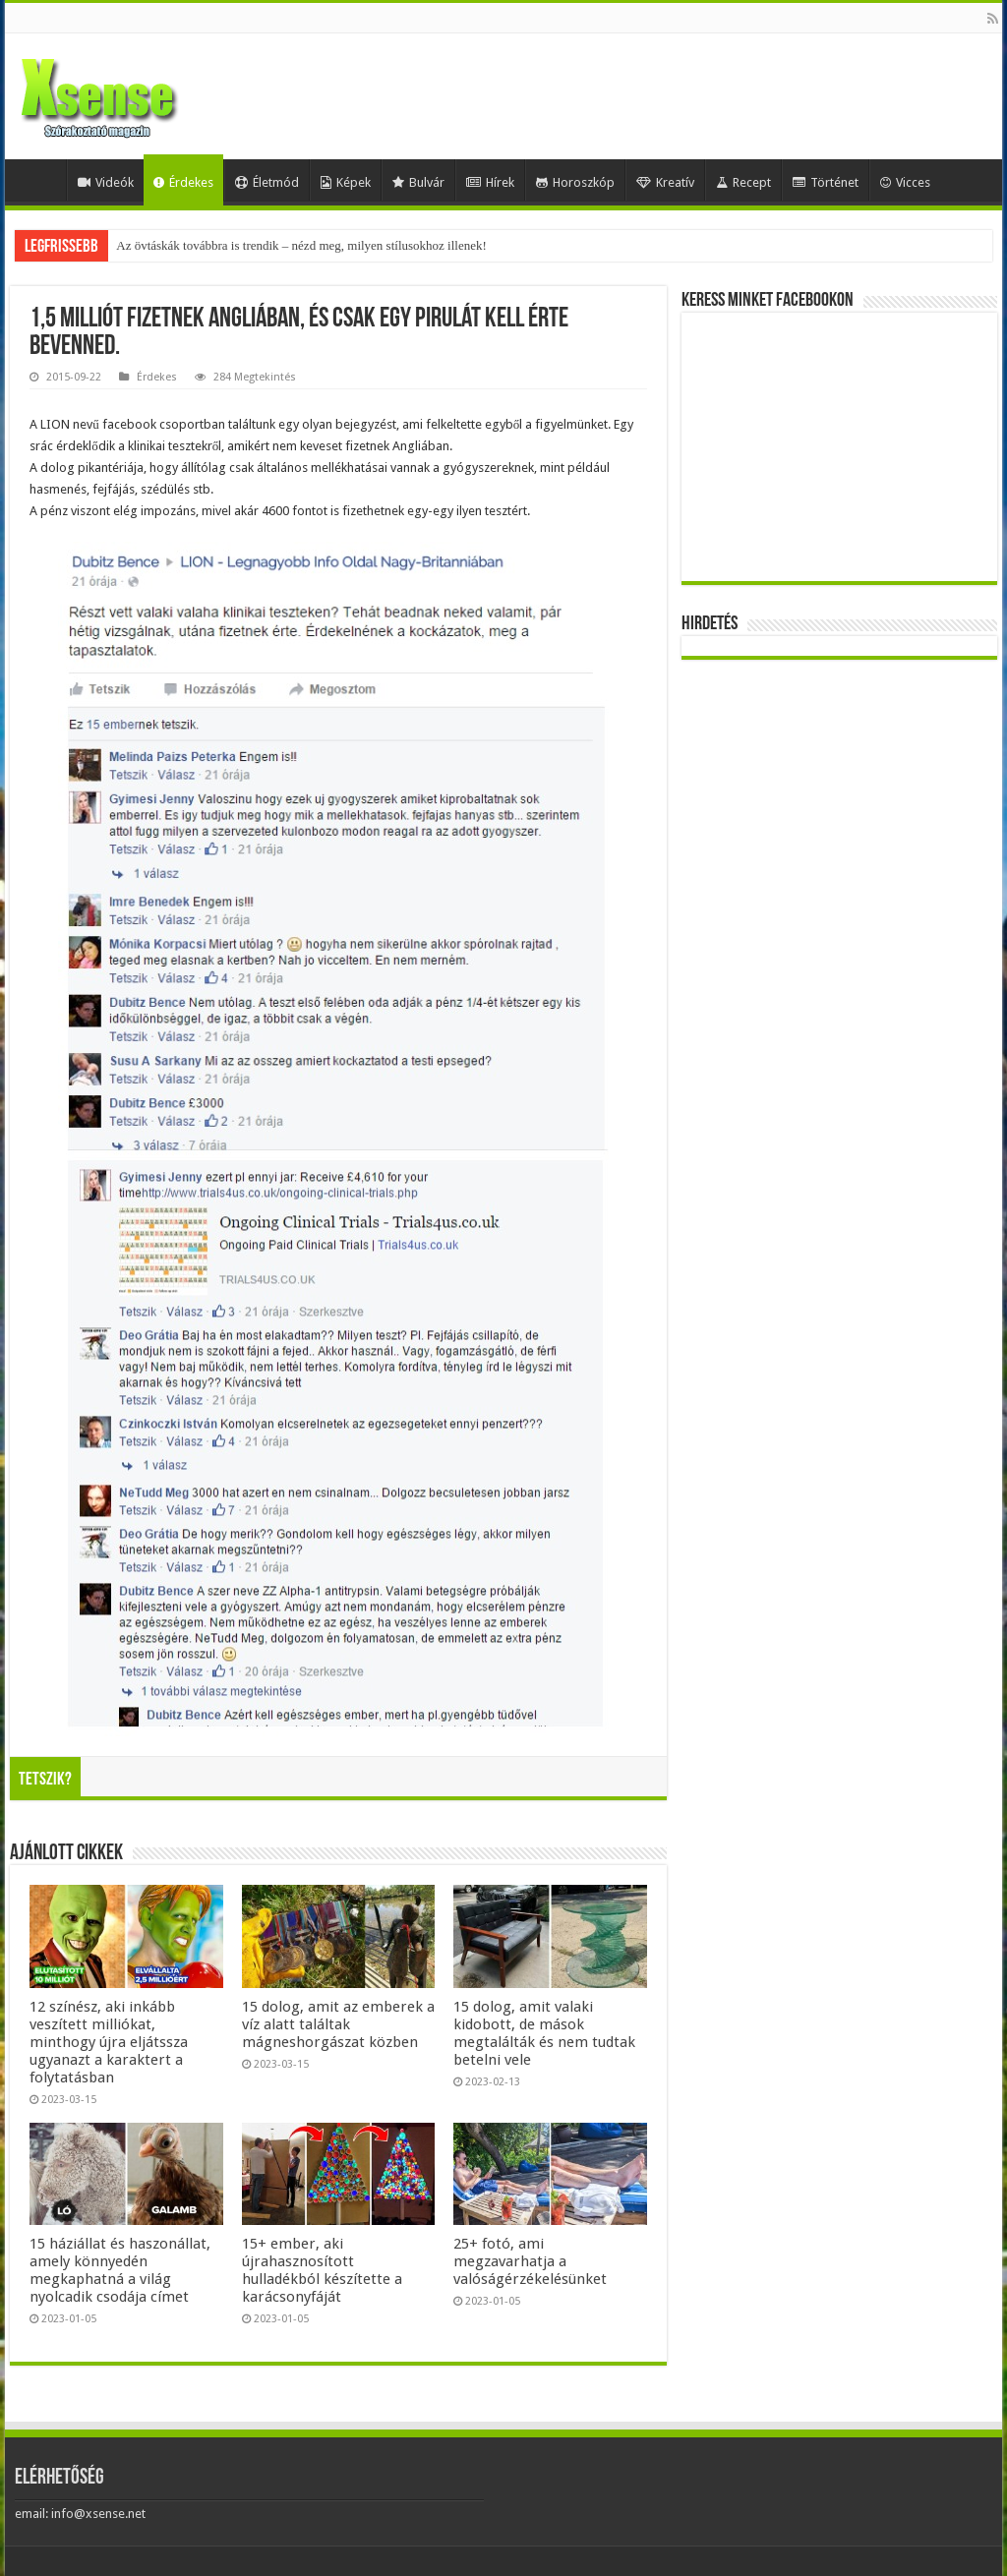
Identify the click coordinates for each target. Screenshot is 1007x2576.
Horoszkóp (575, 182)
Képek (346, 182)
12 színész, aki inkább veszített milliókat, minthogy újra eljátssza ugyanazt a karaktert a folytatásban (109, 2042)
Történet (826, 182)
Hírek (490, 182)
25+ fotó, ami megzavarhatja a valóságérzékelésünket (530, 2261)
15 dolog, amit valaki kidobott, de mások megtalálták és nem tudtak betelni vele (544, 2033)
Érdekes (183, 182)
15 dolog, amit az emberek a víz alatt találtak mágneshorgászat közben (338, 2024)
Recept (743, 182)
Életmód (267, 182)
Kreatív (665, 182)
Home (40, 180)
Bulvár (418, 182)
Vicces (905, 182)
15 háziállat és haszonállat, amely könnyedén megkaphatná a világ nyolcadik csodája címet (120, 2270)
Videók (106, 182)
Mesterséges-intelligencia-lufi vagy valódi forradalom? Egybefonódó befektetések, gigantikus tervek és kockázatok (411, 245)
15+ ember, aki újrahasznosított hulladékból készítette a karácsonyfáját (322, 2270)
